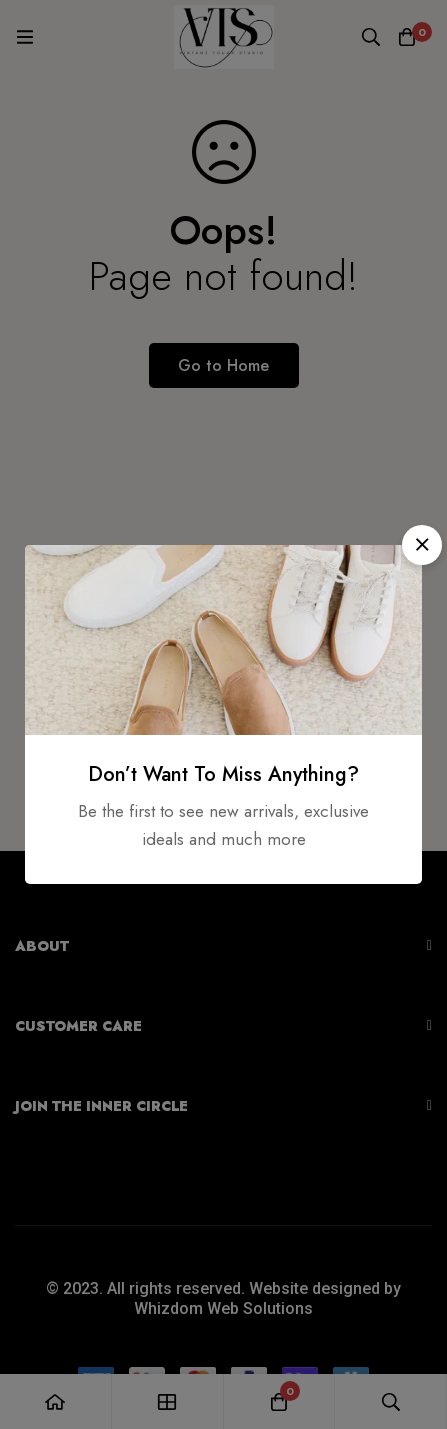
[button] (422, 545)
